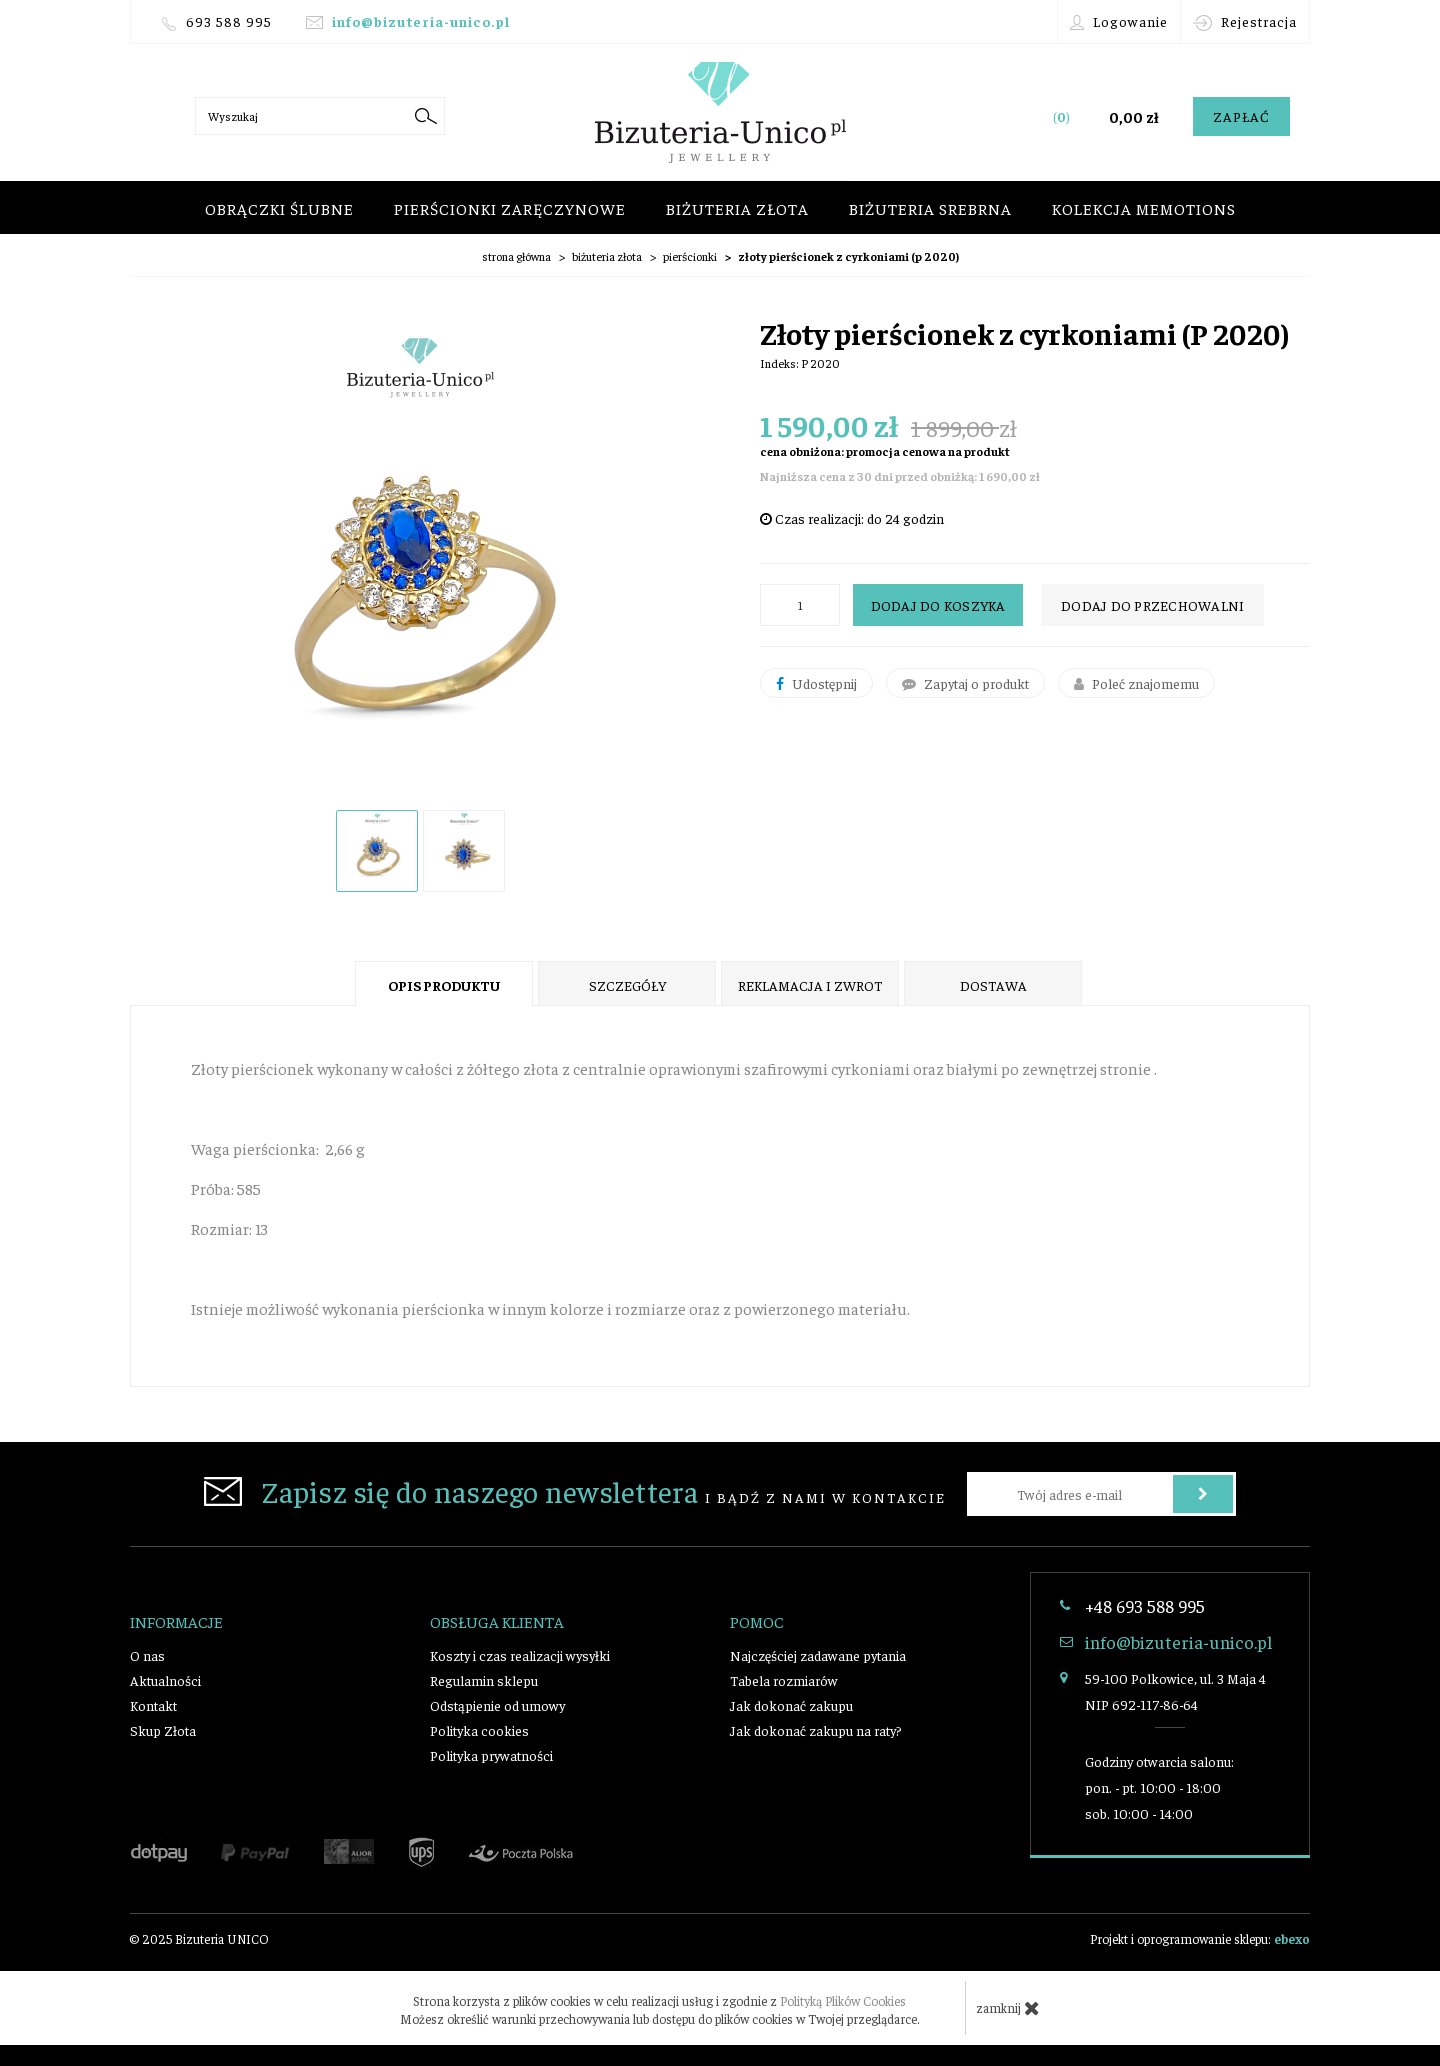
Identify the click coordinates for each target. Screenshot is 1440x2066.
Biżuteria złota (737, 208)
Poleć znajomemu (1136, 683)
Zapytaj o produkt (965, 683)
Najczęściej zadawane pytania (818, 1655)
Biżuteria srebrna (930, 208)
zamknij (1008, 2008)
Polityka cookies (479, 1730)
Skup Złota (163, 1730)
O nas (147, 1655)
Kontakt (153, 1705)
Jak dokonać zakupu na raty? (816, 1730)
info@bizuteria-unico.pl (421, 21)
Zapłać (1241, 116)
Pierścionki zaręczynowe (510, 208)
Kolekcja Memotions (1144, 208)
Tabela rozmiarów (784, 1680)
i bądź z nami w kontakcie (575, 1491)
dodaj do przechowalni (1152, 605)
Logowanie (1119, 22)
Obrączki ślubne (279, 208)
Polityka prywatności (491, 1755)
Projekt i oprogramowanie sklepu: (1200, 1938)
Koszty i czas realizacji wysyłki (520, 1655)
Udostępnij (816, 683)
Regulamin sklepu (484, 1680)
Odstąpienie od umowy (497, 1705)
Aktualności (165, 1680)
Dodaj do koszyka (938, 605)
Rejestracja (1245, 22)
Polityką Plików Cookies (843, 2000)
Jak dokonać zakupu (791, 1705)
